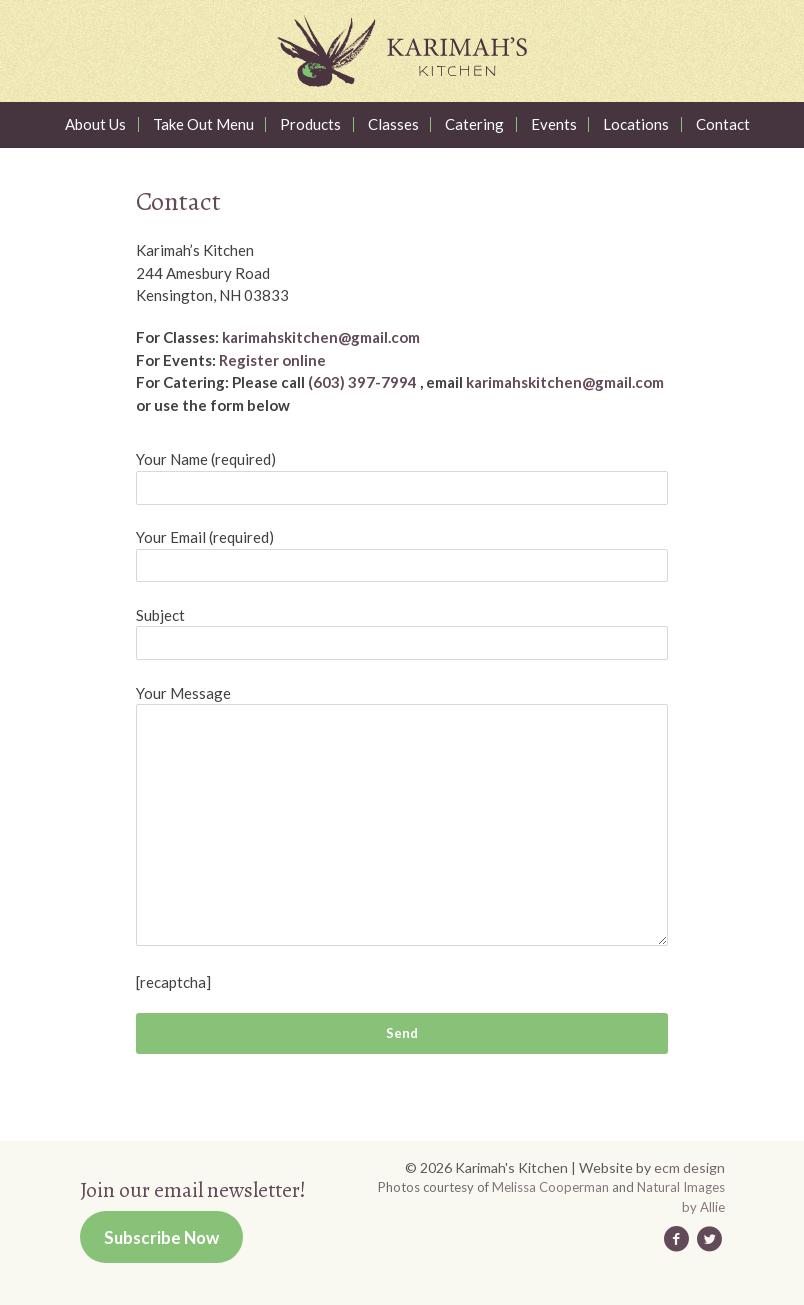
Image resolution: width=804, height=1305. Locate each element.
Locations (636, 124)
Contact (723, 124)
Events (554, 124)
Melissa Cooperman (550, 1187)
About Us (95, 124)
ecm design (689, 1167)
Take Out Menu (203, 124)
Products (310, 124)
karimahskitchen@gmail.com (321, 337)
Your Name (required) (206, 459)
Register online (272, 360)
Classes (393, 124)
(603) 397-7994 (362, 382)
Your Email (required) (205, 537)
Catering (474, 124)
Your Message (183, 693)
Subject (160, 615)
